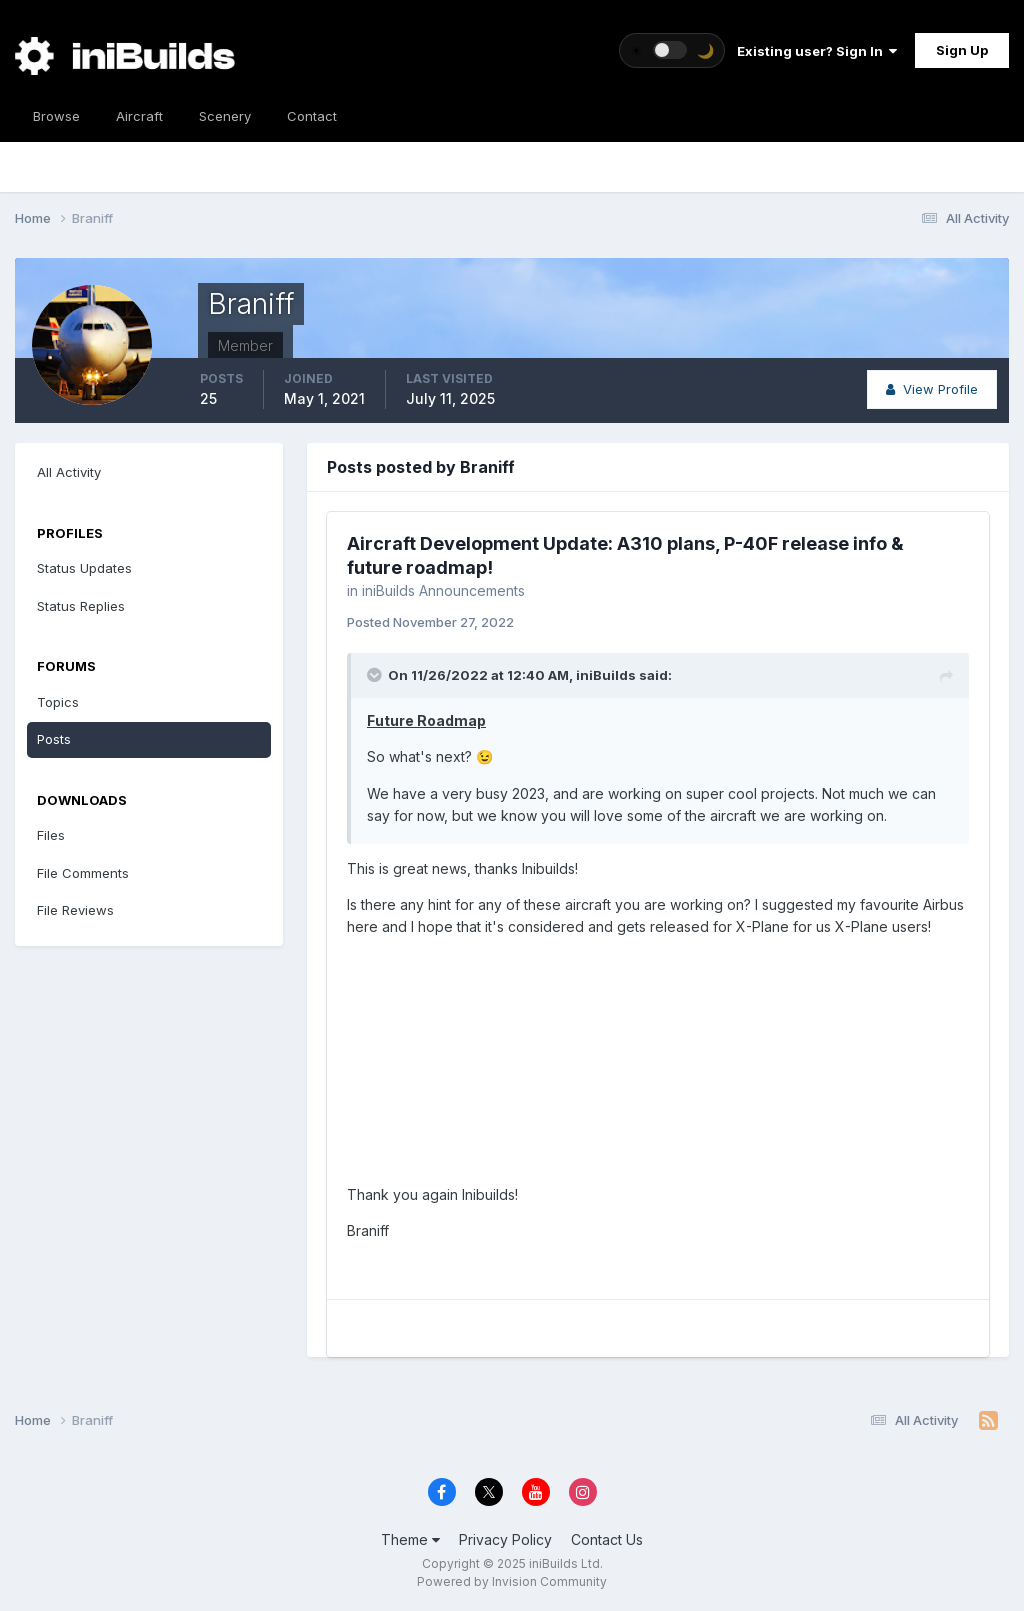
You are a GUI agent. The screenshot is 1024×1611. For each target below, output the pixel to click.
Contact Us (607, 1539)
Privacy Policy (505, 1539)
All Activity (69, 472)
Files (51, 835)
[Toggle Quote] (376, 675)
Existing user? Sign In (817, 51)
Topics (58, 702)
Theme (410, 1539)
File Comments (83, 873)
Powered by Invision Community (512, 1581)
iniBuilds (606, 675)
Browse (56, 116)
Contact (312, 116)
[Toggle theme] (672, 50)
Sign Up (962, 50)
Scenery (225, 116)
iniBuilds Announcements (443, 590)
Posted (430, 622)
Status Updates (84, 568)
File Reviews (75, 910)
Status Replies (81, 606)
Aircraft (139, 116)
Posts (54, 739)
